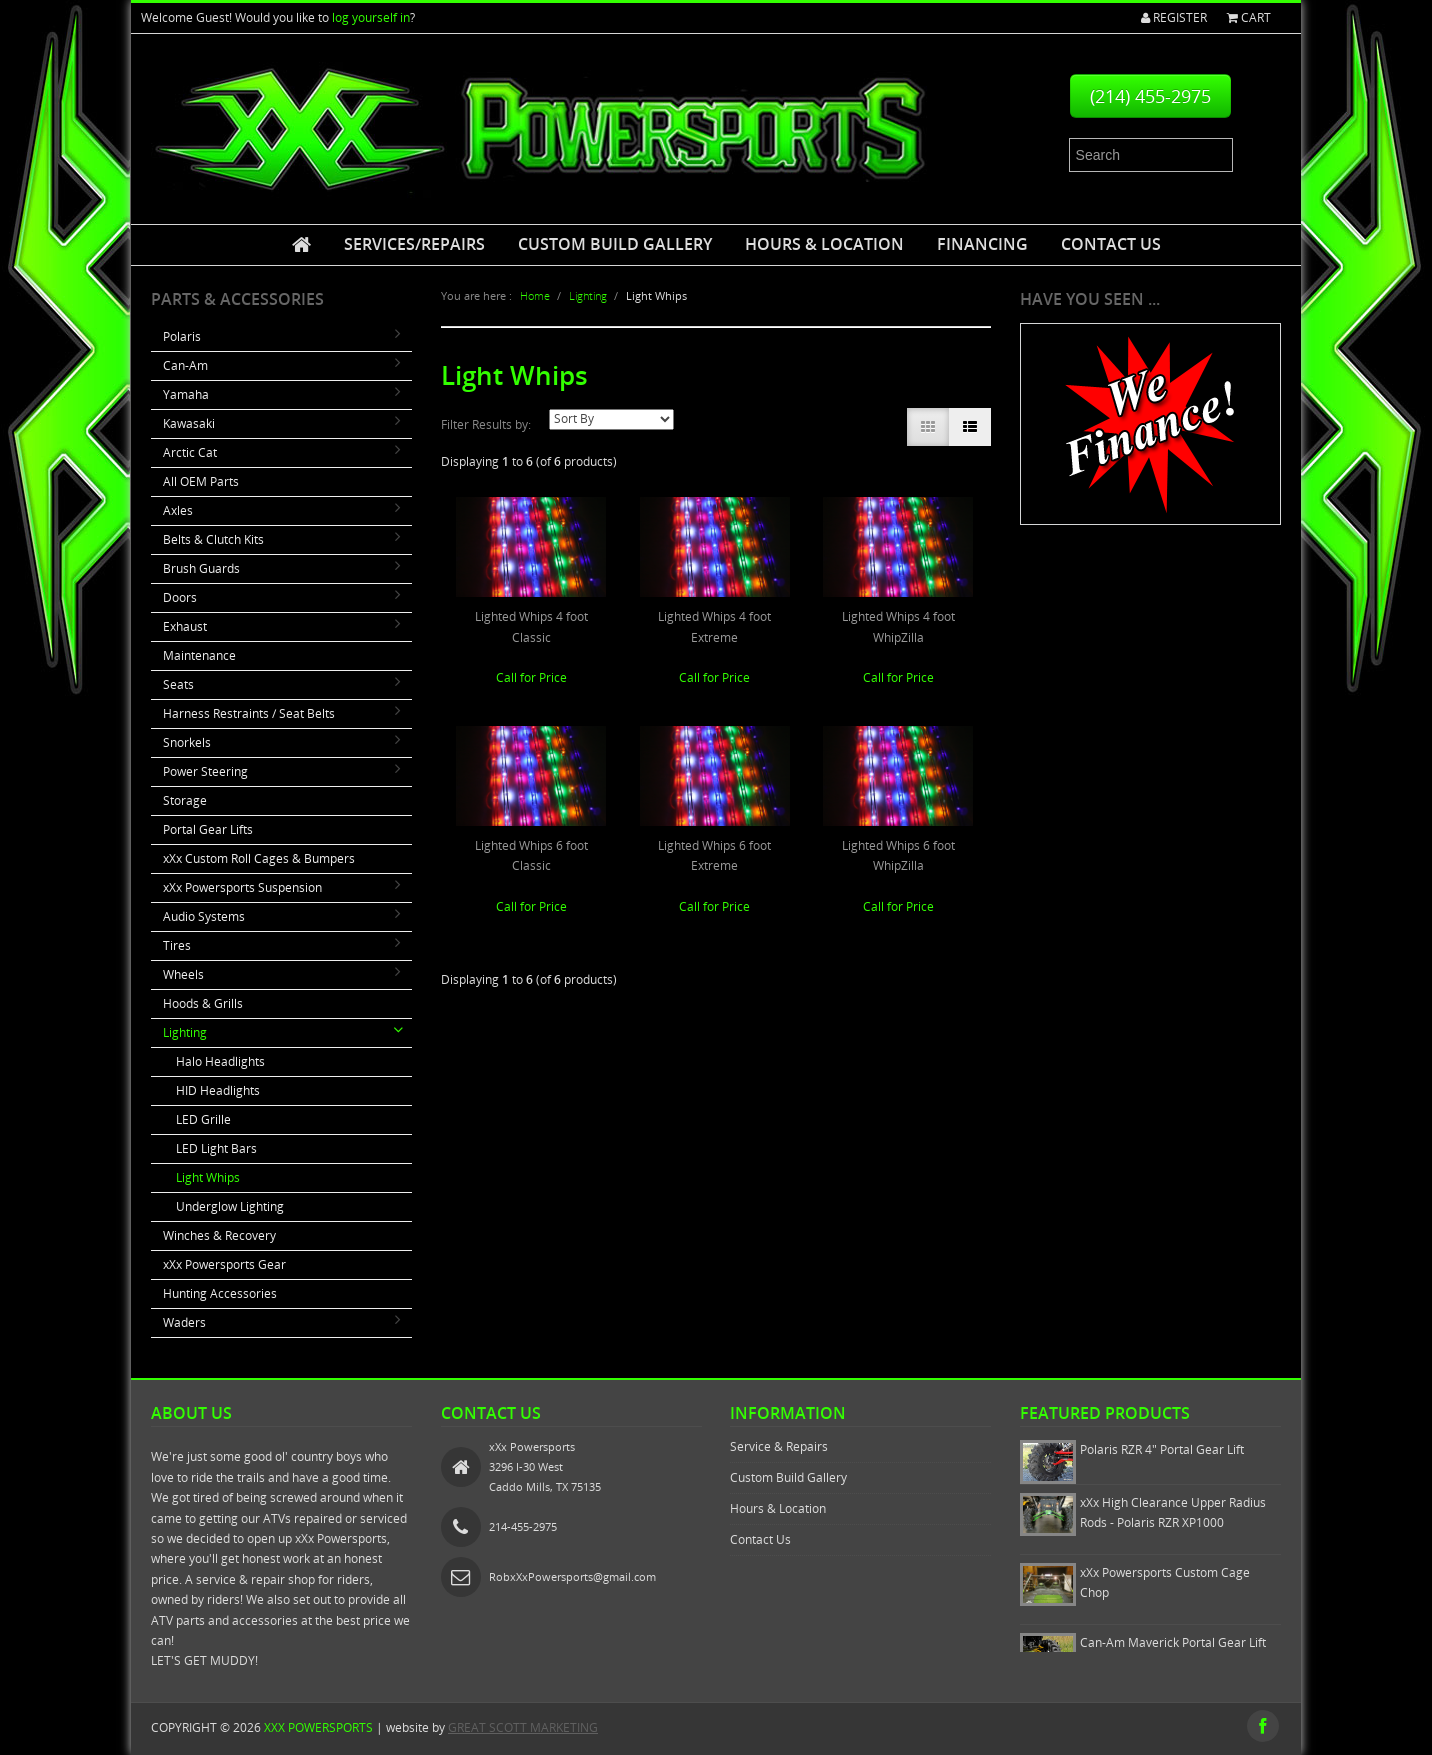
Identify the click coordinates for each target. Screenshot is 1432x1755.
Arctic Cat (190, 452)
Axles (178, 510)
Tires (177, 945)
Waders (184, 1322)
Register (1174, 17)
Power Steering (205, 771)
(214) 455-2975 (1150, 96)
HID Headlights (218, 1090)
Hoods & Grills (203, 1003)
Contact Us (1111, 244)
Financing (982, 244)
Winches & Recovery (219, 1235)
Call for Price (531, 677)
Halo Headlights (220, 1061)
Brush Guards (201, 568)
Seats (178, 684)
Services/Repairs (414, 244)
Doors (180, 597)
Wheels (183, 974)
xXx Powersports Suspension (242, 887)
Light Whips (208, 1177)
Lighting (185, 1032)
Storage (185, 800)
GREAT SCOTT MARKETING (523, 1727)
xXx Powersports (318, 1727)
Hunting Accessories (220, 1293)
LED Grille (203, 1119)
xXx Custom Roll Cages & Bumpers (259, 858)
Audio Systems (204, 916)
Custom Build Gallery (615, 244)
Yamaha (186, 394)
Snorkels (187, 742)
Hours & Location (824, 244)
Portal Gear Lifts (208, 829)
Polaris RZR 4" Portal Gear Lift (1162, 1449)
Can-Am (185, 365)
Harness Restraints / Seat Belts (249, 713)
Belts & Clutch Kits (213, 539)
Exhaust (185, 626)
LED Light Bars (216, 1148)
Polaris (182, 336)
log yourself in (371, 17)
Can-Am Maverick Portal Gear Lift (1173, 1642)
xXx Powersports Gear (224, 1264)
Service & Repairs (779, 1446)
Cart (1249, 17)
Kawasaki (189, 423)
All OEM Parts (201, 481)
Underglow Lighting (230, 1206)
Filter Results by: (486, 424)
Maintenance (199, 655)
